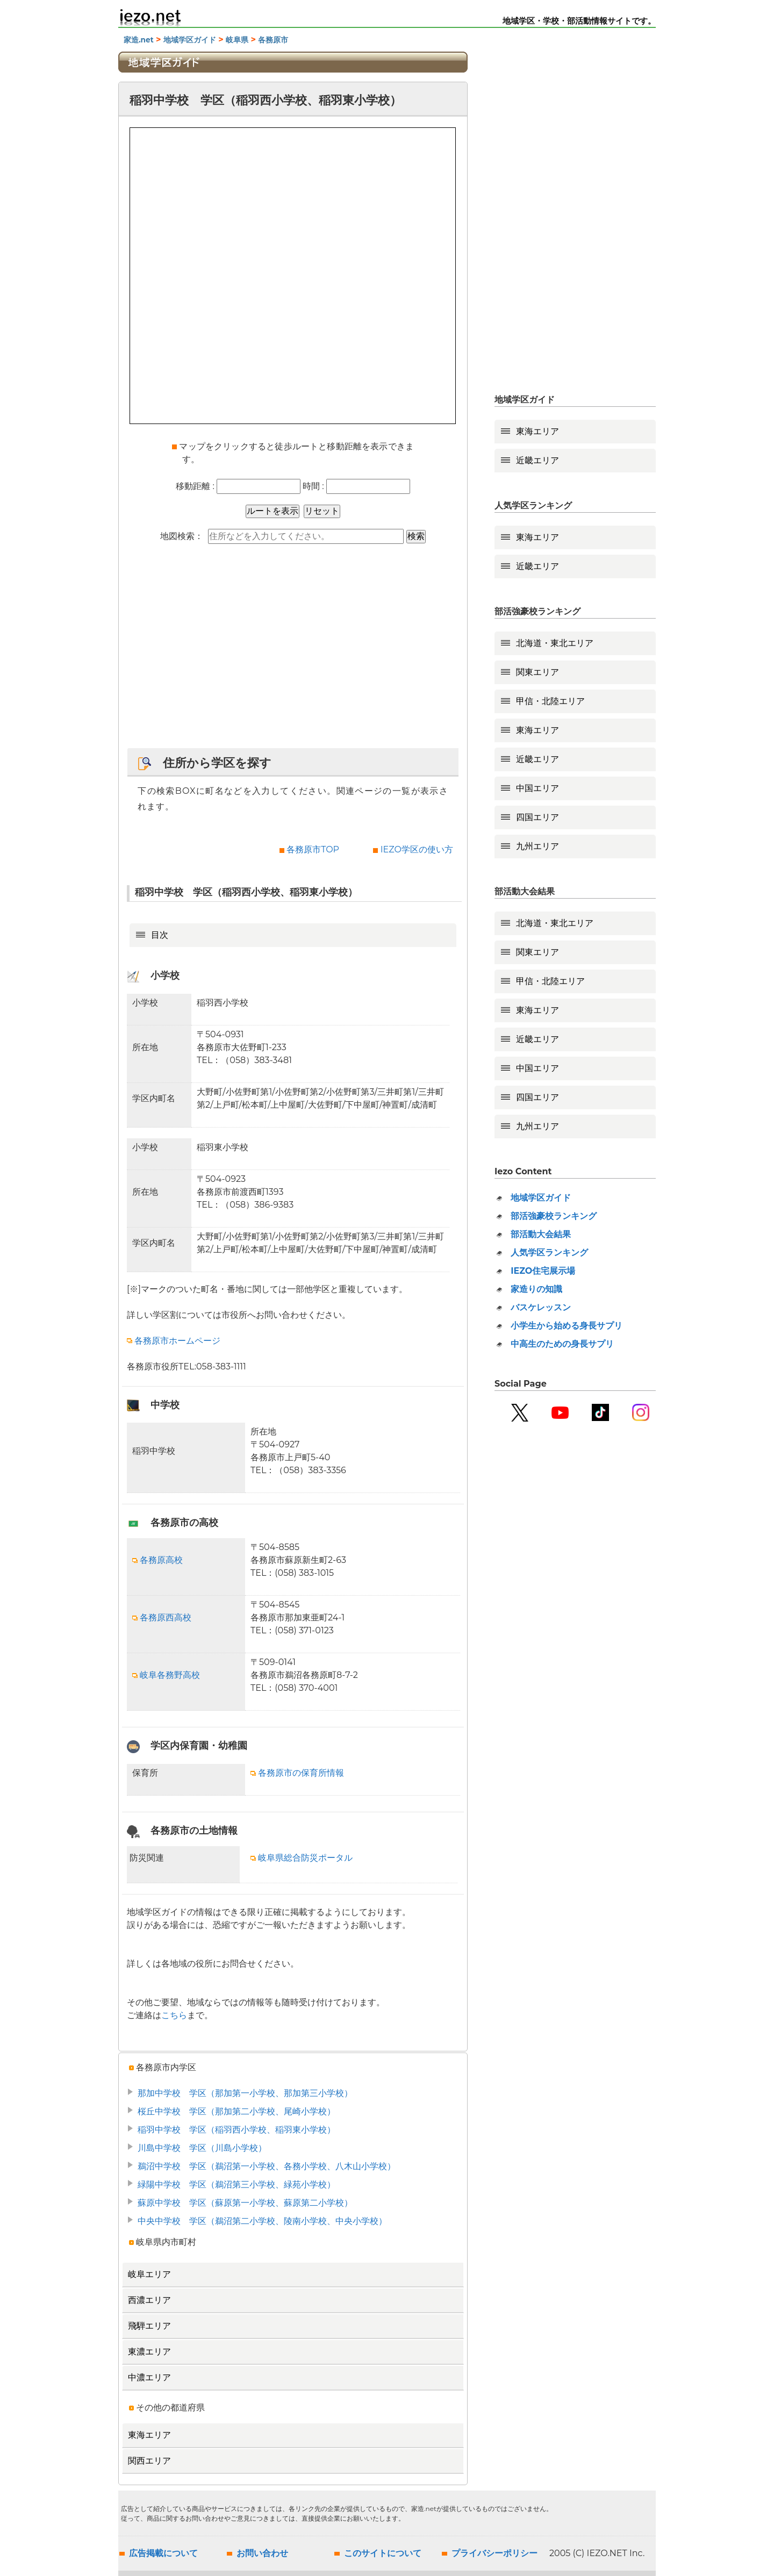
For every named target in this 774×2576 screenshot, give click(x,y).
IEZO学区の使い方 (417, 849)
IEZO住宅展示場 (543, 1271)
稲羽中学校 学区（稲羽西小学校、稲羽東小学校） (236, 2130)
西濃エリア (149, 2300)
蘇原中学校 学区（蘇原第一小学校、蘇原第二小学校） (245, 2203)
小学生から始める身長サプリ (566, 1326)
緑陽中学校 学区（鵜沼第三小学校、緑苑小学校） (236, 2184)
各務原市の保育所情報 (297, 1773)
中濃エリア (149, 2377)
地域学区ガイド (189, 39)
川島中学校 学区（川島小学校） (202, 2148)
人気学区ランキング (549, 1252)
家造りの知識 (536, 1289)
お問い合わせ (262, 2553)
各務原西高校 (161, 1617)
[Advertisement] (293, 651)
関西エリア (149, 2461)
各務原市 (273, 39)
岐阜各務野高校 (166, 1675)
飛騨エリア (149, 2326)
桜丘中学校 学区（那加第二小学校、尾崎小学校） (236, 2111)
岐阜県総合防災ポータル (301, 1858)
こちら (174, 2015)
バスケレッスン (541, 1307)
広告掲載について (163, 2553)
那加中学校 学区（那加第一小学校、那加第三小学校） (245, 2093)
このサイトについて (382, 2553)
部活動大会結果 (541, 1234)
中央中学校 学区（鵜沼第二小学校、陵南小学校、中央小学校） (262, 2221)
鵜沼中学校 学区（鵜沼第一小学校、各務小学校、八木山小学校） (267, 2166)
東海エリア (149, 2435)
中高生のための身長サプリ (562, 1344)
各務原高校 (157, 1560)
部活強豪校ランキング (554, 1216)
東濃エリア (149, 2352)
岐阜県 (237, 39)
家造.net (139, 39)
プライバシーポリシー (495, 2553)
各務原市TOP (312, 849)
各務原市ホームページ (173, 1341)
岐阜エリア (149, 2274)
